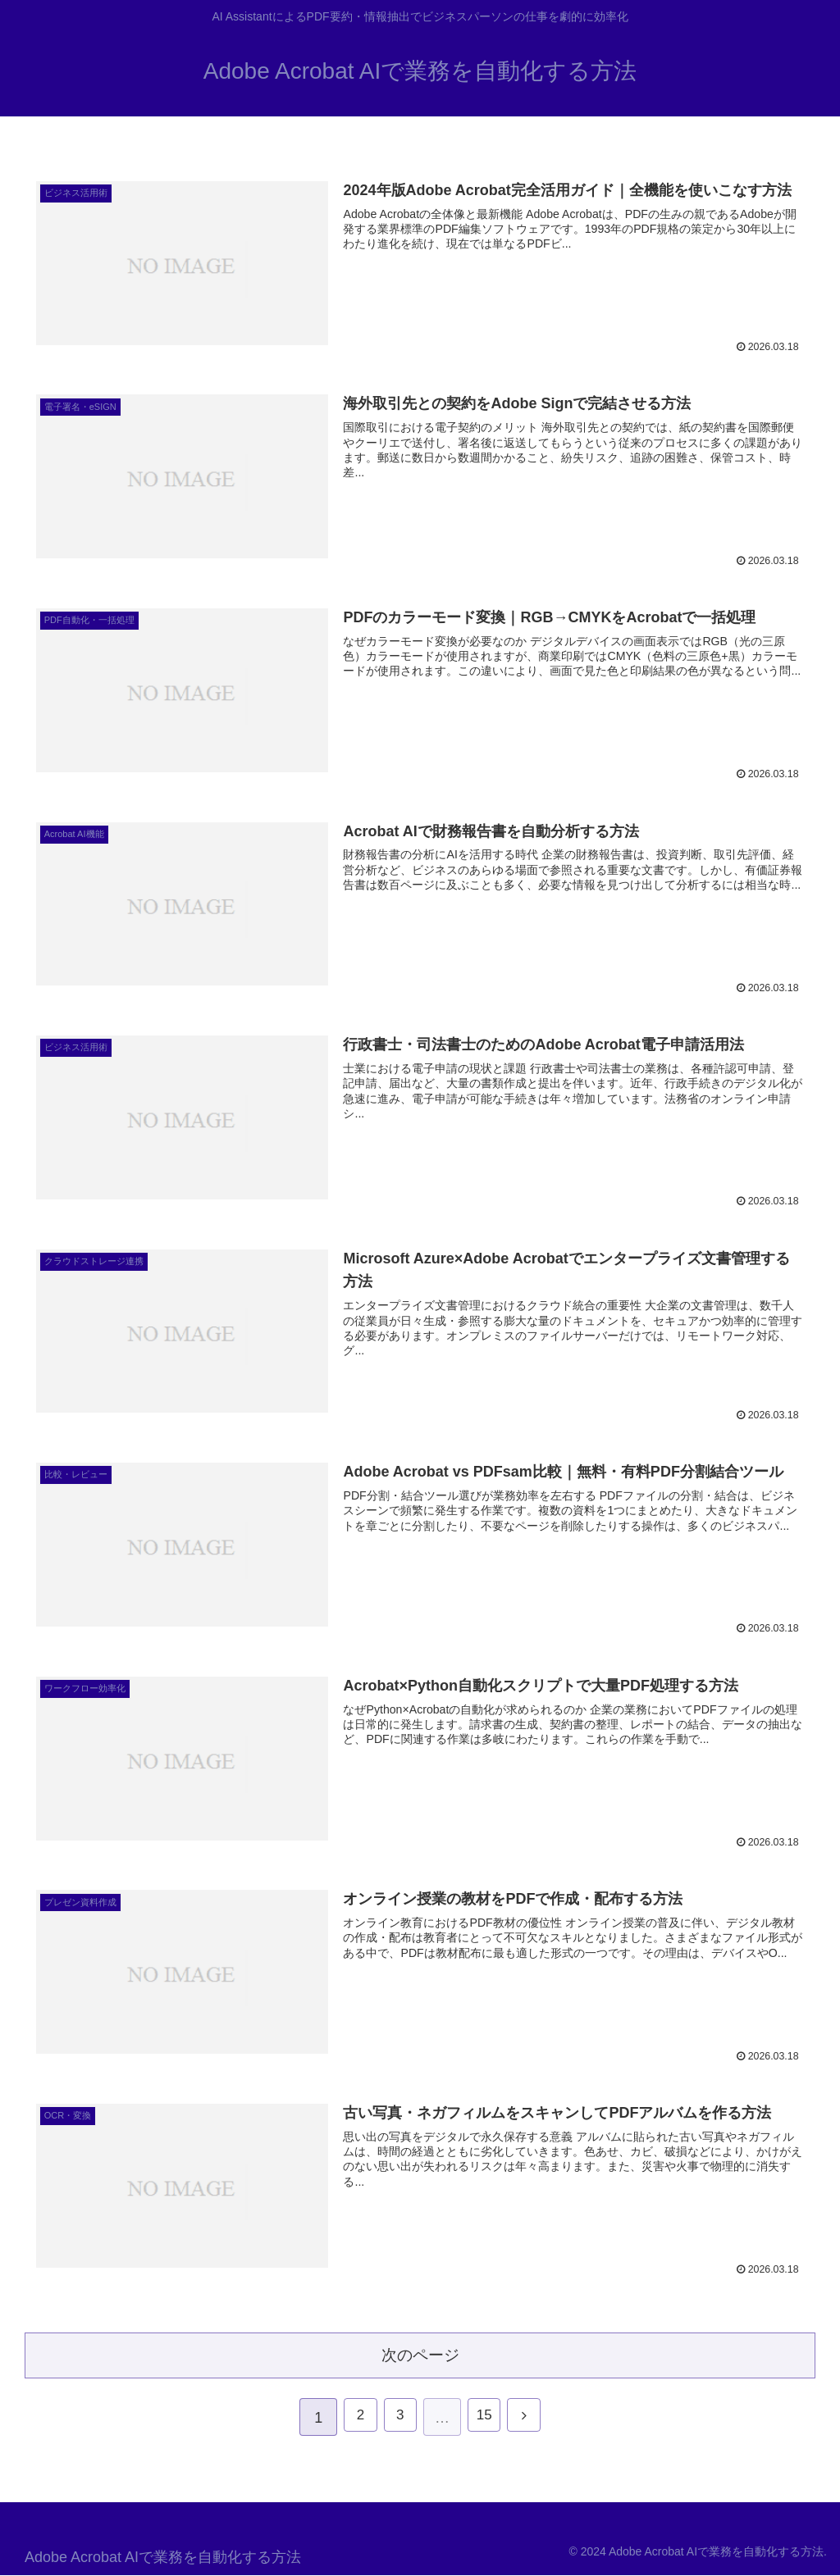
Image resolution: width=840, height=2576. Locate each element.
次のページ (420, 2353)
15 (486, 2418)
